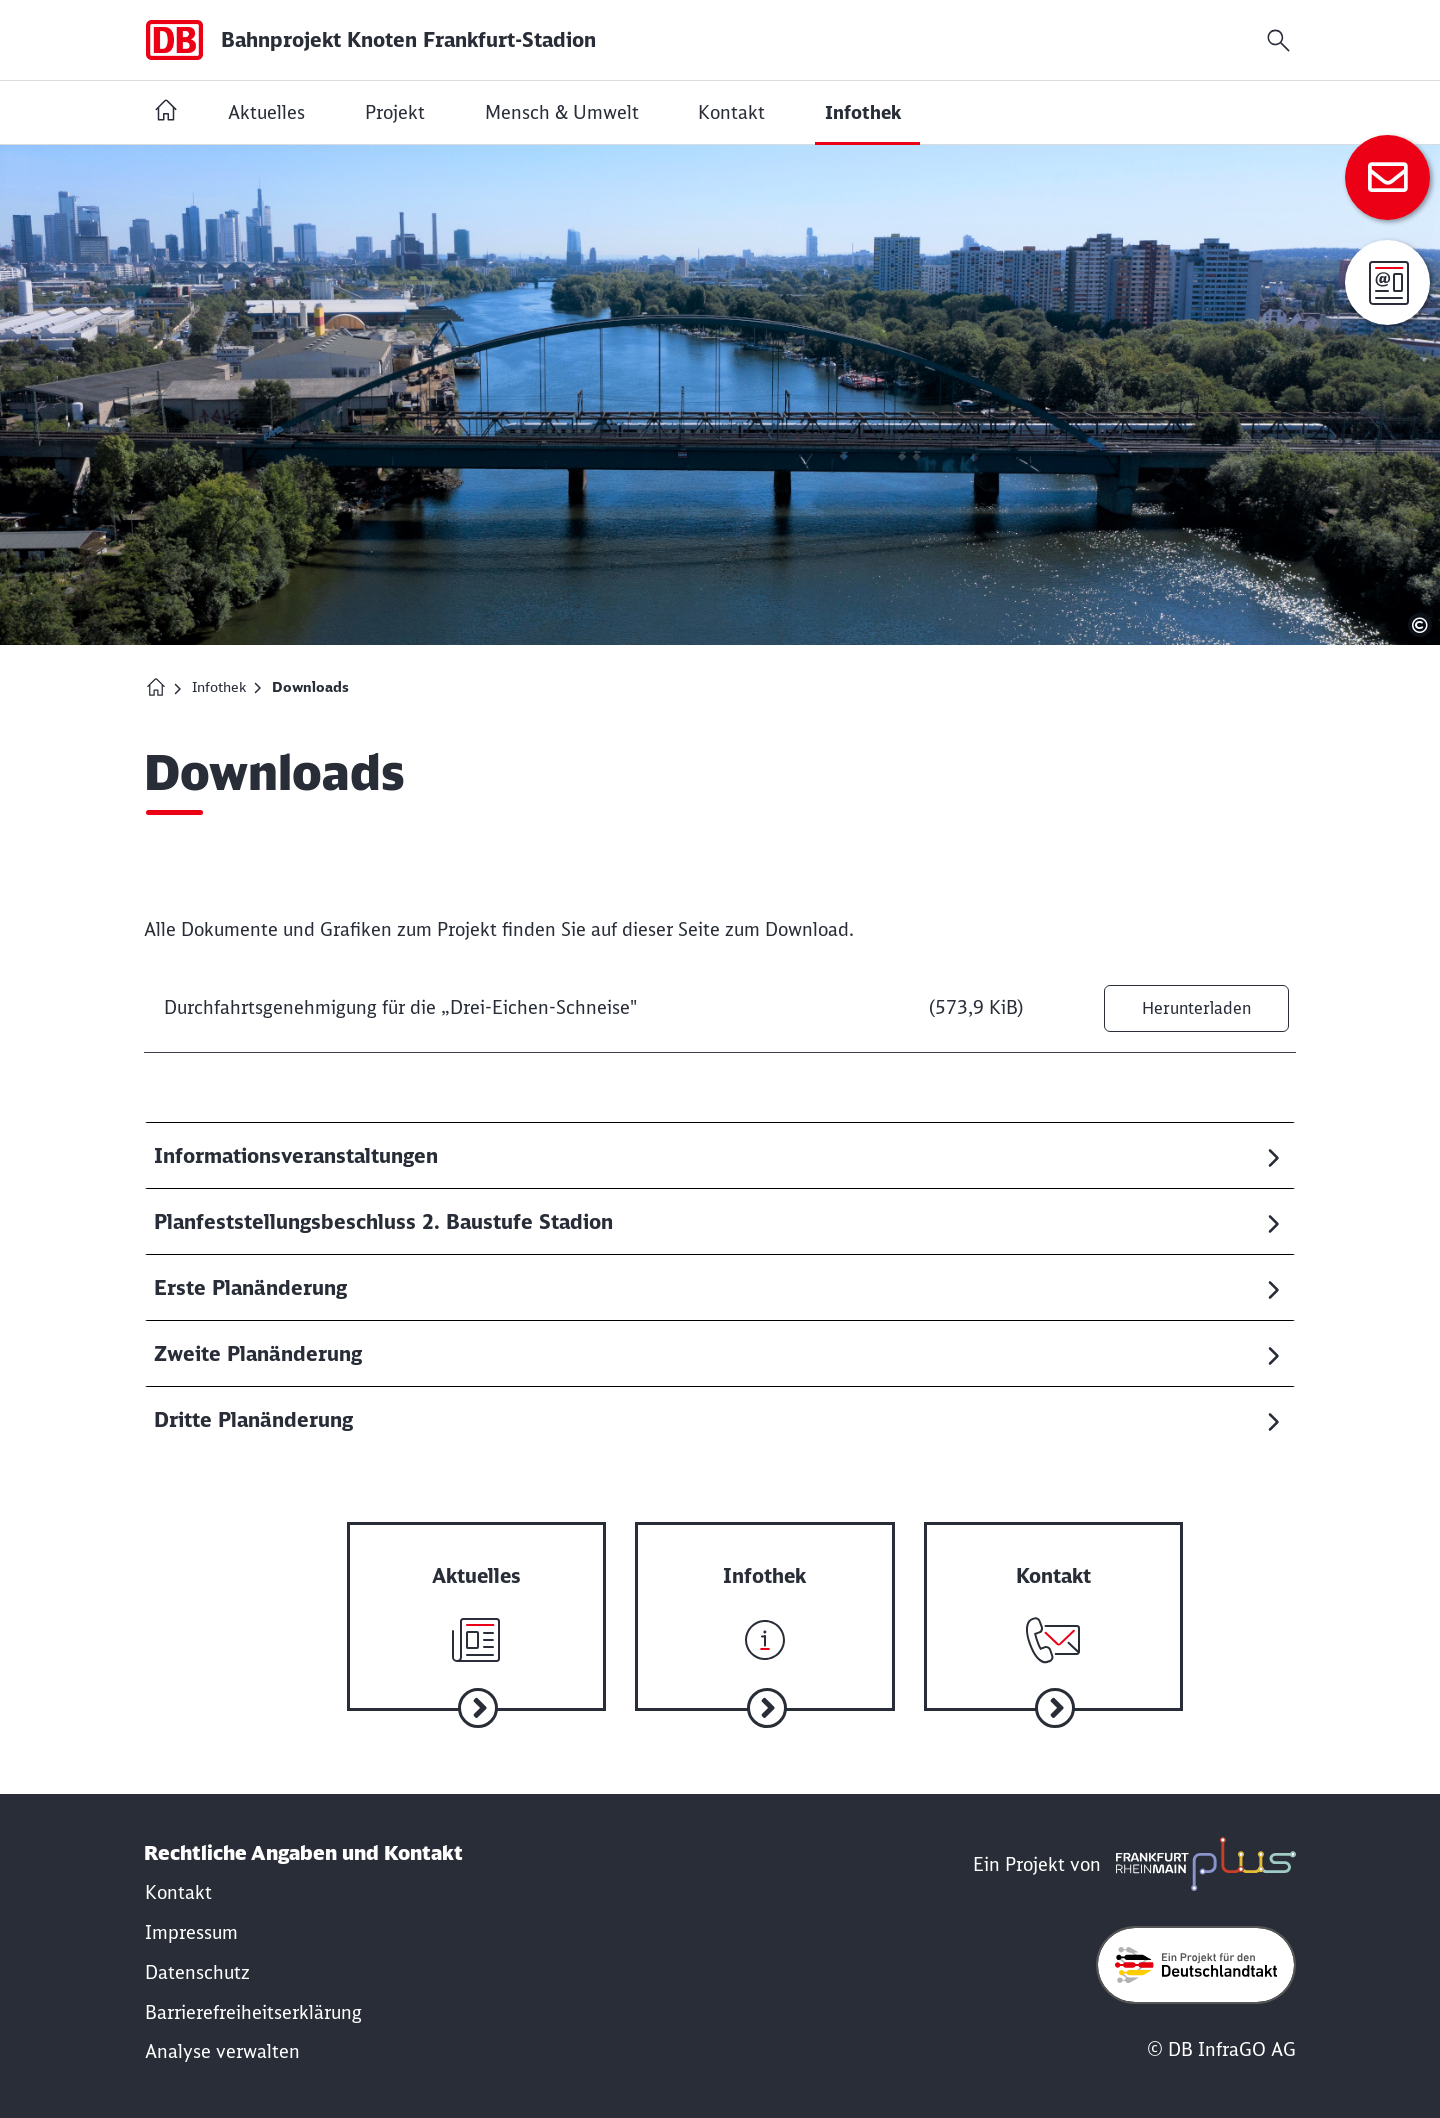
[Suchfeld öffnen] (1278, 40)
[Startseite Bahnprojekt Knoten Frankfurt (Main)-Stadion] (166, 112)
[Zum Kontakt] (1387, 177)
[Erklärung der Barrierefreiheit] (253, 2002)
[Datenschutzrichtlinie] (197, 1962)
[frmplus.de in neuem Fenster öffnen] (1201, 1854)
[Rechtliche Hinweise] (191, 1922)
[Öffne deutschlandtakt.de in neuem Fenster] (1196, 1955)
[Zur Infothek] (725, 1596)
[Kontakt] (178, 1883)
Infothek (219, 687)
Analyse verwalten (222, 2041)
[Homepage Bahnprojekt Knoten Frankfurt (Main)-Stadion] (156, 687)
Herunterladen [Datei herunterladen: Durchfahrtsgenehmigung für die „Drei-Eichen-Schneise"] (1188, 1008)
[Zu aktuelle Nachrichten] (467, 1596)
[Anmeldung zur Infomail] (1387, 282)
